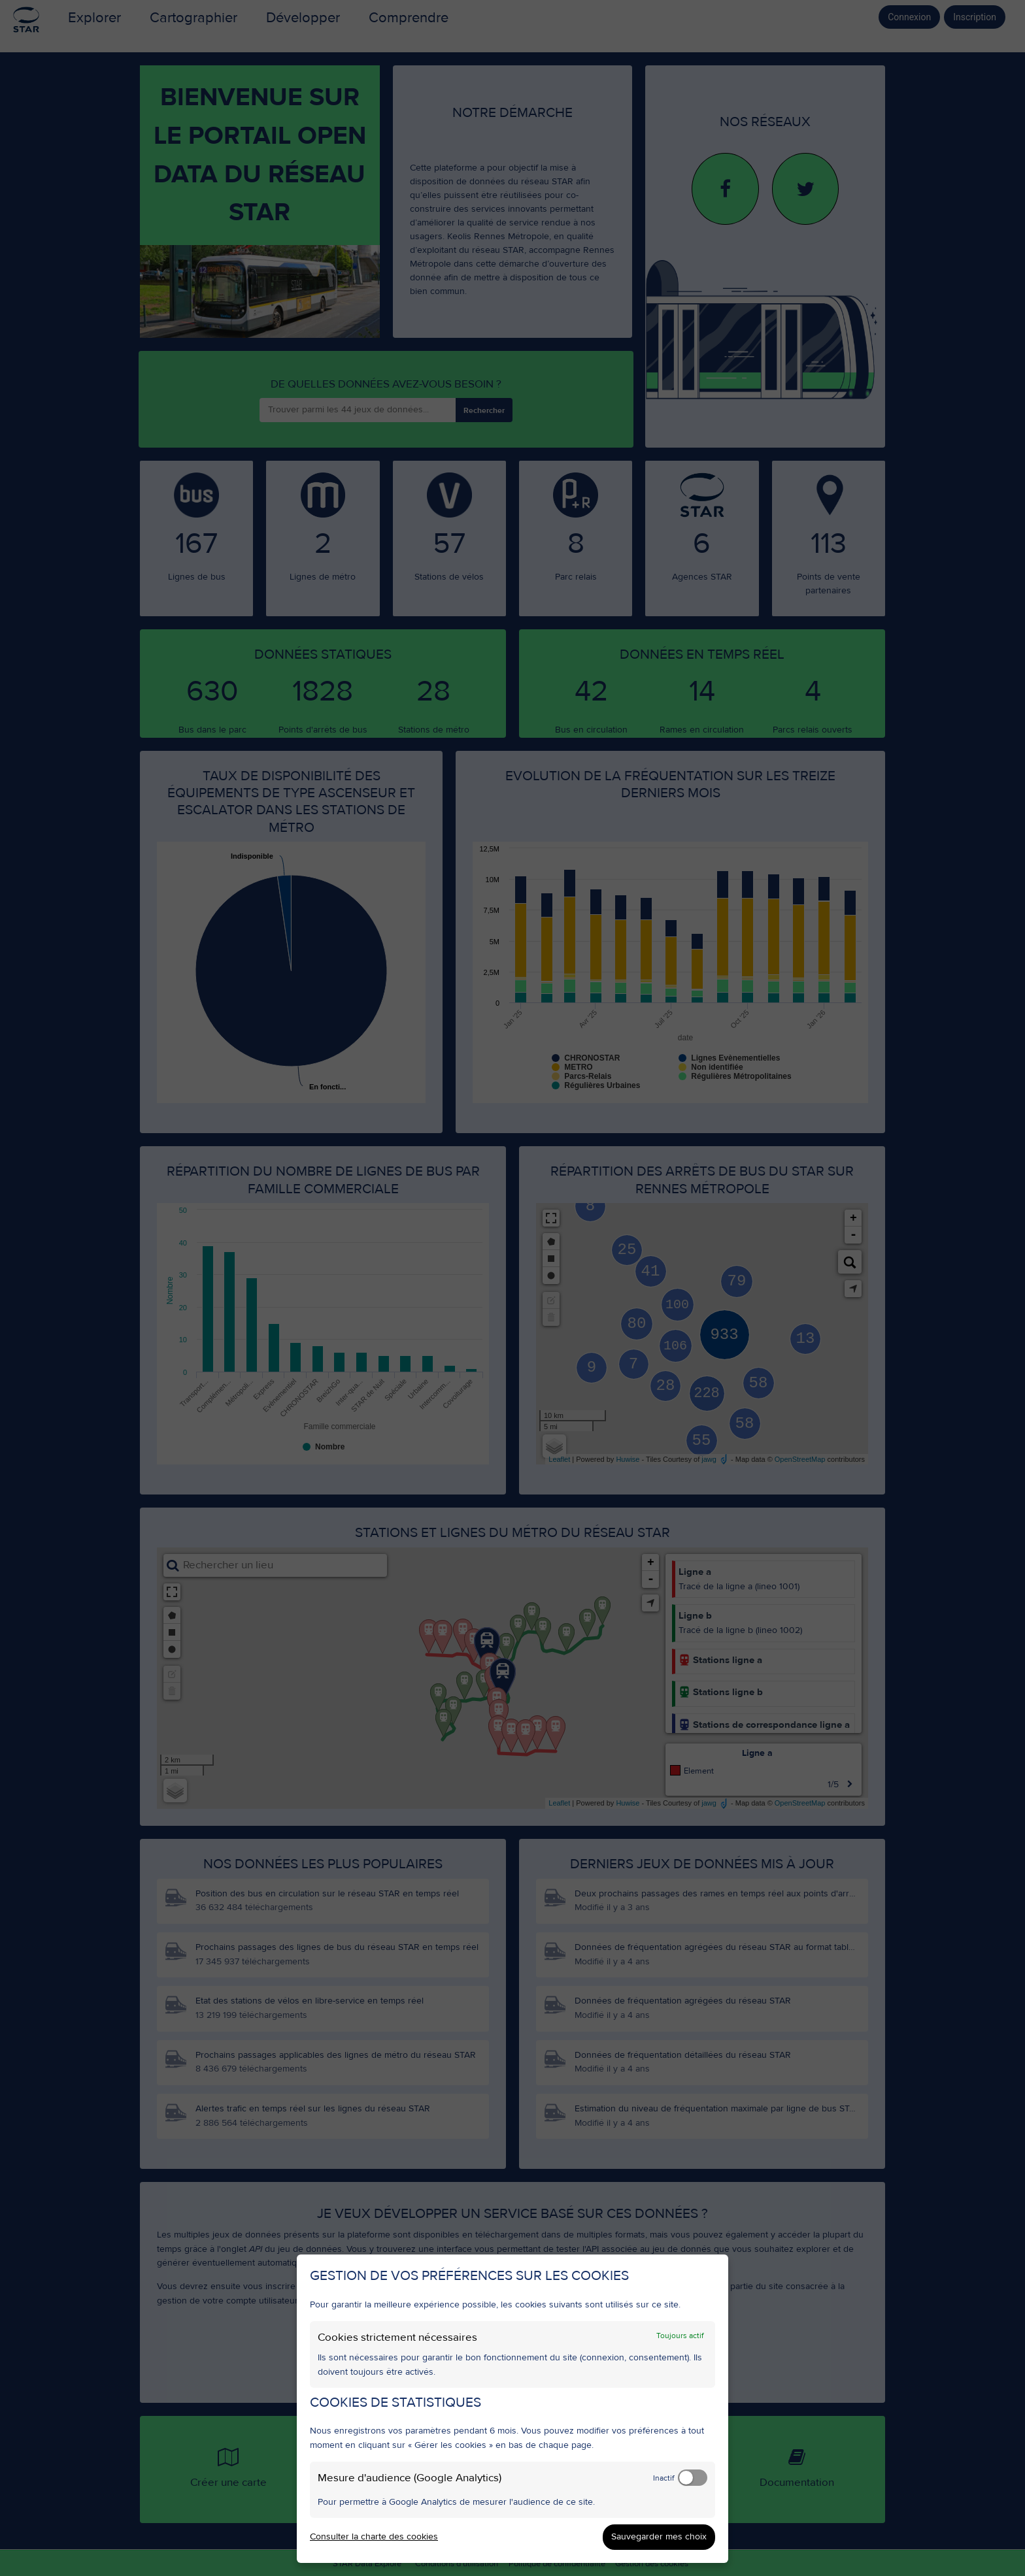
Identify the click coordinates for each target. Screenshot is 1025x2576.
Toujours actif (679, 2335)
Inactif (663, 2478)
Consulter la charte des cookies (374, 2537)
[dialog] (512, 2408)
